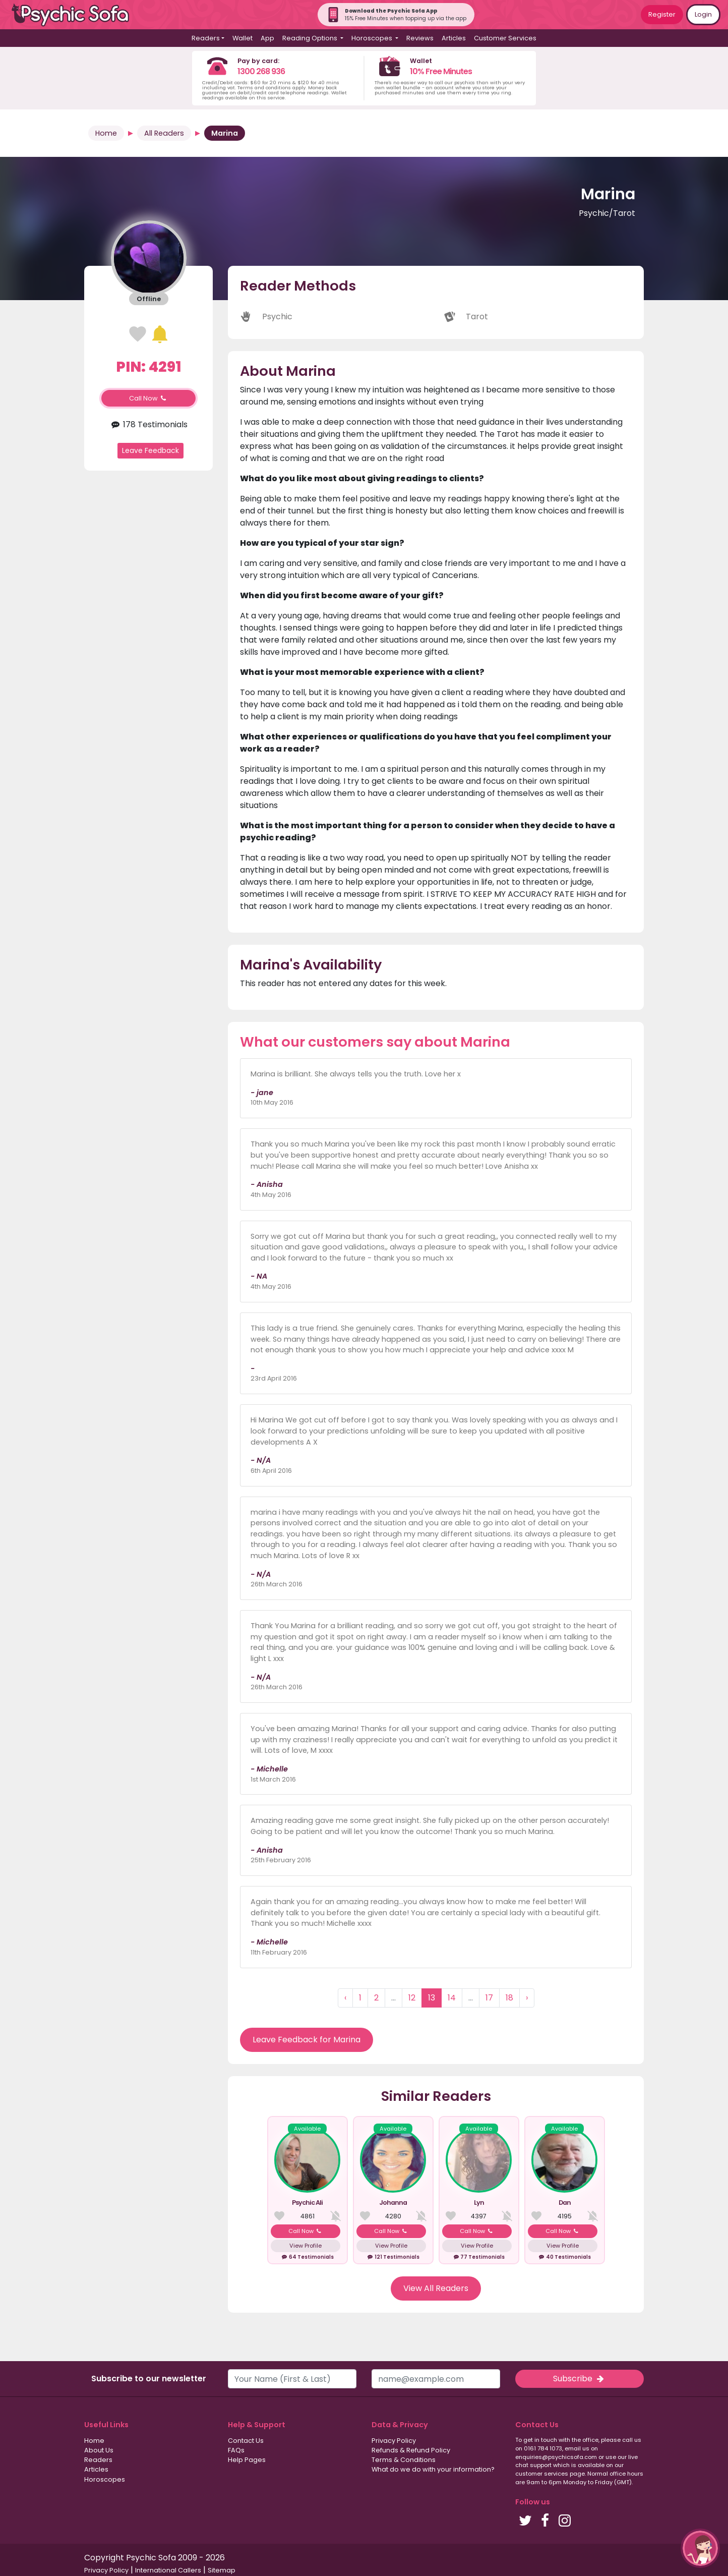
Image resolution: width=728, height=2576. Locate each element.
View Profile (305, 2246)
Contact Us (246, 2440)
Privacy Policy (394, 2440)
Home (106, 133)
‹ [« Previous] (345, 1997)
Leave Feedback (150, 450)
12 (411, 1997)
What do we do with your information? (433, 2469)
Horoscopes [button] (372, 38)
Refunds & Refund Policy (411, 2450)
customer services (541, 2474)
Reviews (420, 38)
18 (509, 1997)
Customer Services (505, 38)
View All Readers (435, 2288)
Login (703, 14)
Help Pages (247, 2459)
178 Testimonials (148, 424)
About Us (98, 2450)
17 (489, 1997)
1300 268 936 (261, 71)
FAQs (236, 2450)
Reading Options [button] (310, 38)
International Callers (168, 2570)
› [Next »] (527, 1997)
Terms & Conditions (404, 2459)
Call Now (148, 398)
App (267, 38)
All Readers (164, 133)
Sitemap (221, 2570)
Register (662, 14)
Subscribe (579, 2378)
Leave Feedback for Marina (306, 2039)
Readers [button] (206, 38)
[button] (700, 2548)
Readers (98, 2459)
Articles (454, 38)
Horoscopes (104, 2479)
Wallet (242, 38)
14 (452, 1997)
